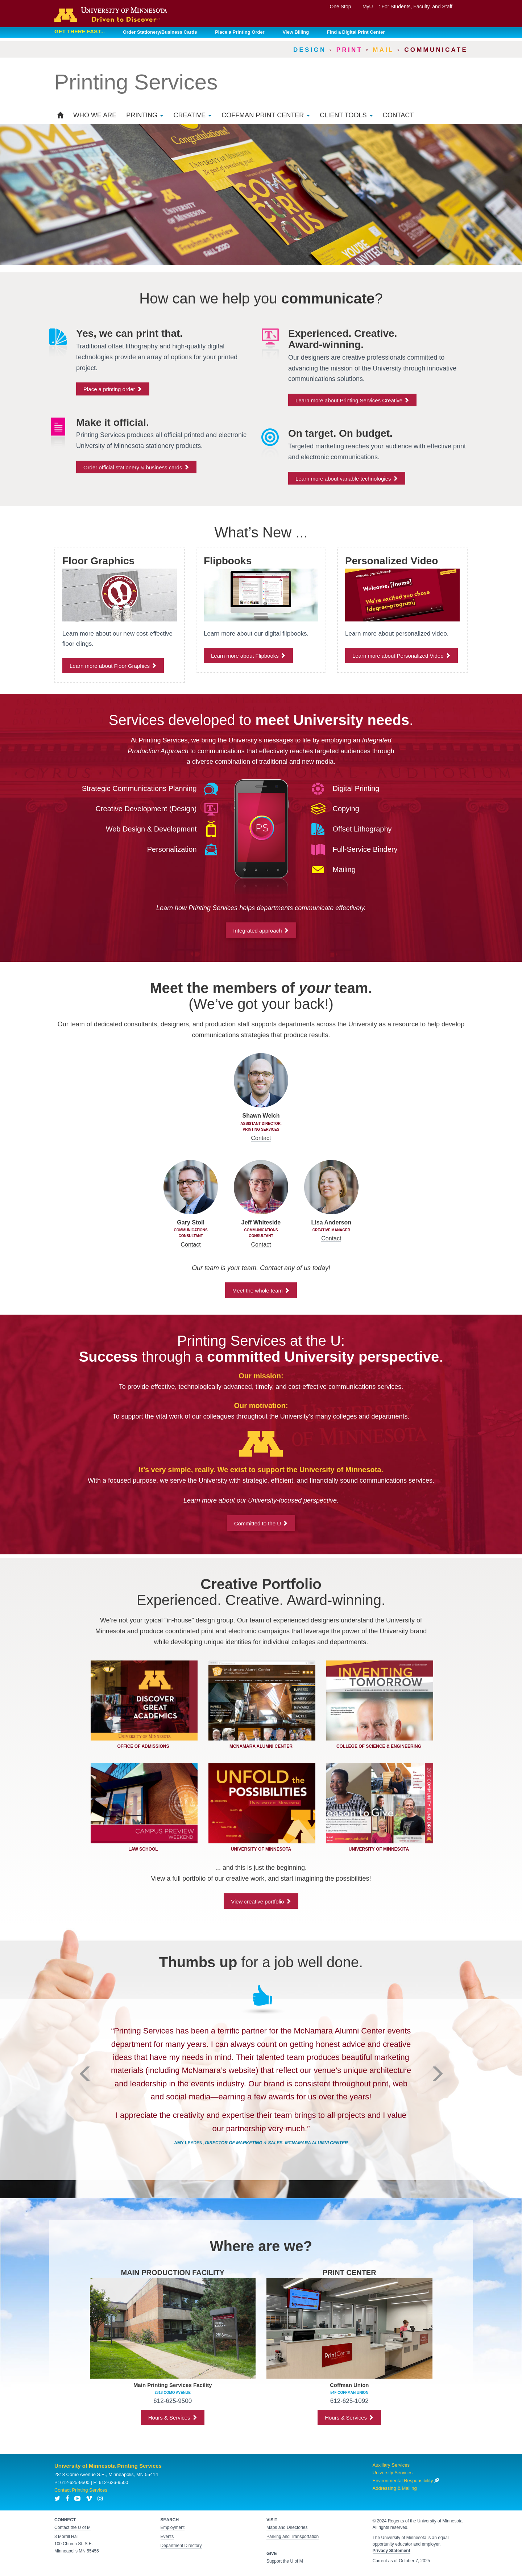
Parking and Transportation (292, 2536)
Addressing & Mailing (395, 2488)
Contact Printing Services (80, 2490)
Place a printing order (112, 389)
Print (349, 49)
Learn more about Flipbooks (248, 656)
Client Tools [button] (346, 115)
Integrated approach (261, 930)
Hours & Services (172, 2417)
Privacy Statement (391, 2550)
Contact (398, 115)
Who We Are (94, 115)
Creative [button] (192, 115)
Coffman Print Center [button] (265, 115)
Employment (173, 2527)
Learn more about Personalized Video (401, 656)
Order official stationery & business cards (136, 467)
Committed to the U (261, 1523)
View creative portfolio (261, 1901)
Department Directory (181, 2545)
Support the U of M (284, 2561)
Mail (383, 49)
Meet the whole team (261, 1290)
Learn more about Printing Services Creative (352, 400)
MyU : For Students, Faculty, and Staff (407, 6)
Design (309, 49)
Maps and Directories (286, 2527)
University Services (393, 2472)
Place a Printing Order (240, 32)
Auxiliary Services (391, 2465)
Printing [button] (144, 115)
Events (167, 2536)
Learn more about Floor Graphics (113, 666)
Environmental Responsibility (406, 2480)
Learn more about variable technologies (346, 479)
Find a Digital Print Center (356, 32)
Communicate (436, 49)
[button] (85, 2114)
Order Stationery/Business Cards (160, 32)
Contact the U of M (72, 2527)
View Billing (295, 32)
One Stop (340, 6)
